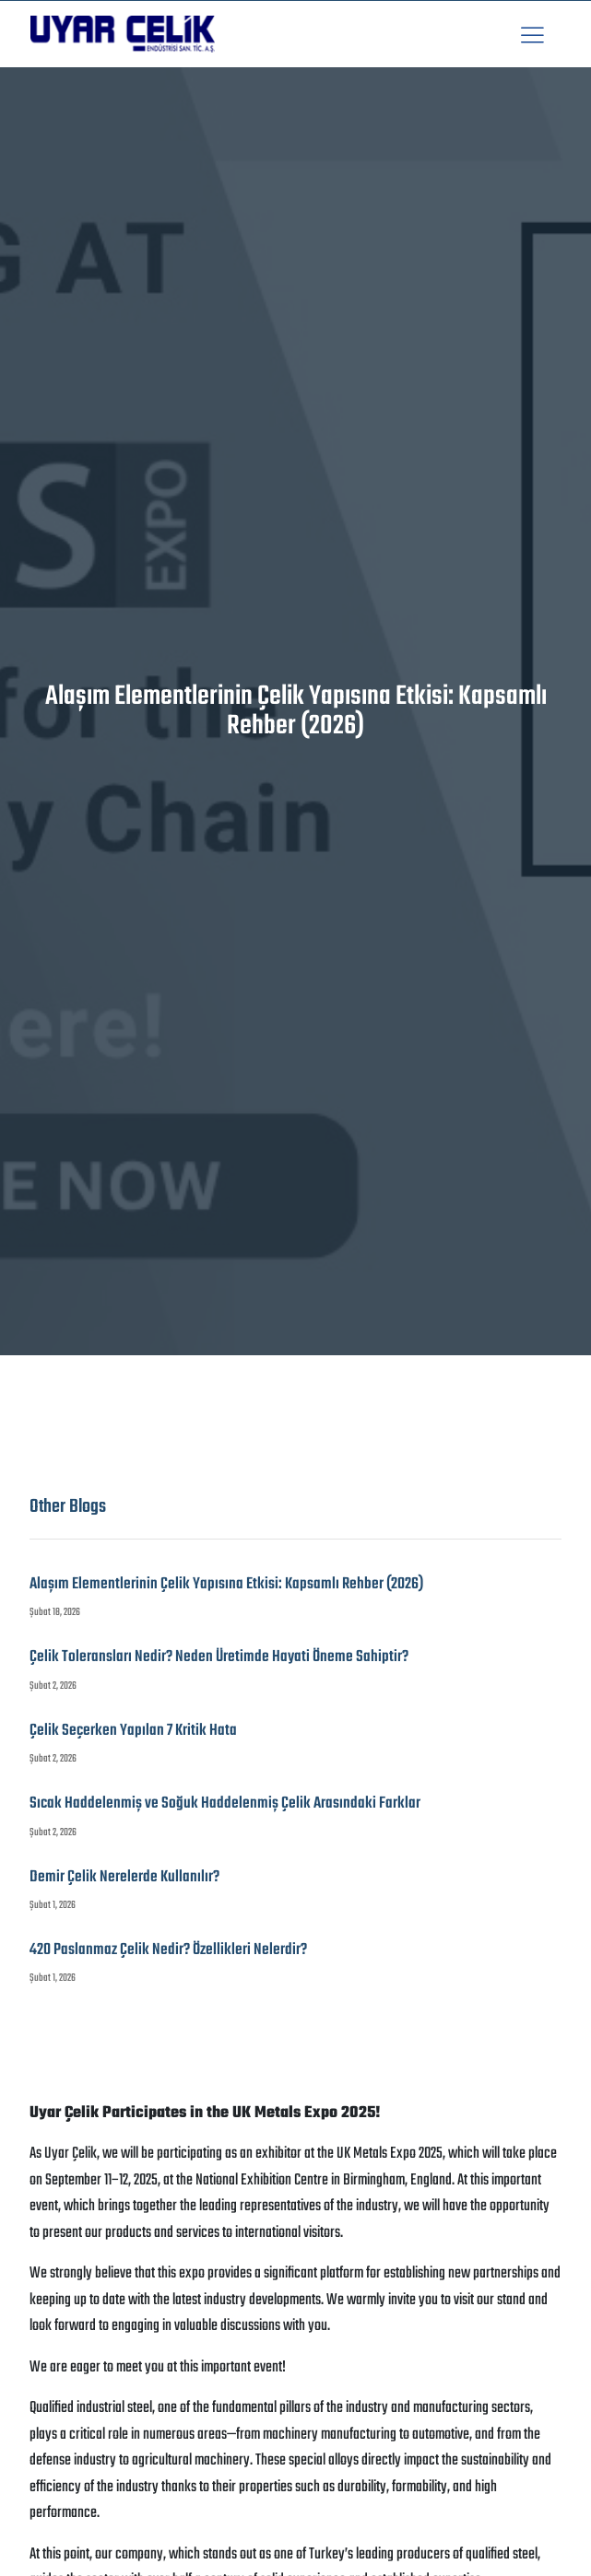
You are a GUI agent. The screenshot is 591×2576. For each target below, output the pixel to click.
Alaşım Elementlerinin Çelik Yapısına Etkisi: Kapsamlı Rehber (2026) (226, 1584)
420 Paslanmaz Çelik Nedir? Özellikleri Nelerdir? (168, 1950)
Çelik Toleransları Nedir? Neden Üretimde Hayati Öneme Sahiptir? (219, 1657)
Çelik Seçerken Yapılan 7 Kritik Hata (133, 1730)
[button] (532, 34)
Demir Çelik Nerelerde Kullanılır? (124, 1877)
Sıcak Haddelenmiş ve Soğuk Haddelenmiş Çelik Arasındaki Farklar (225, 1803)
